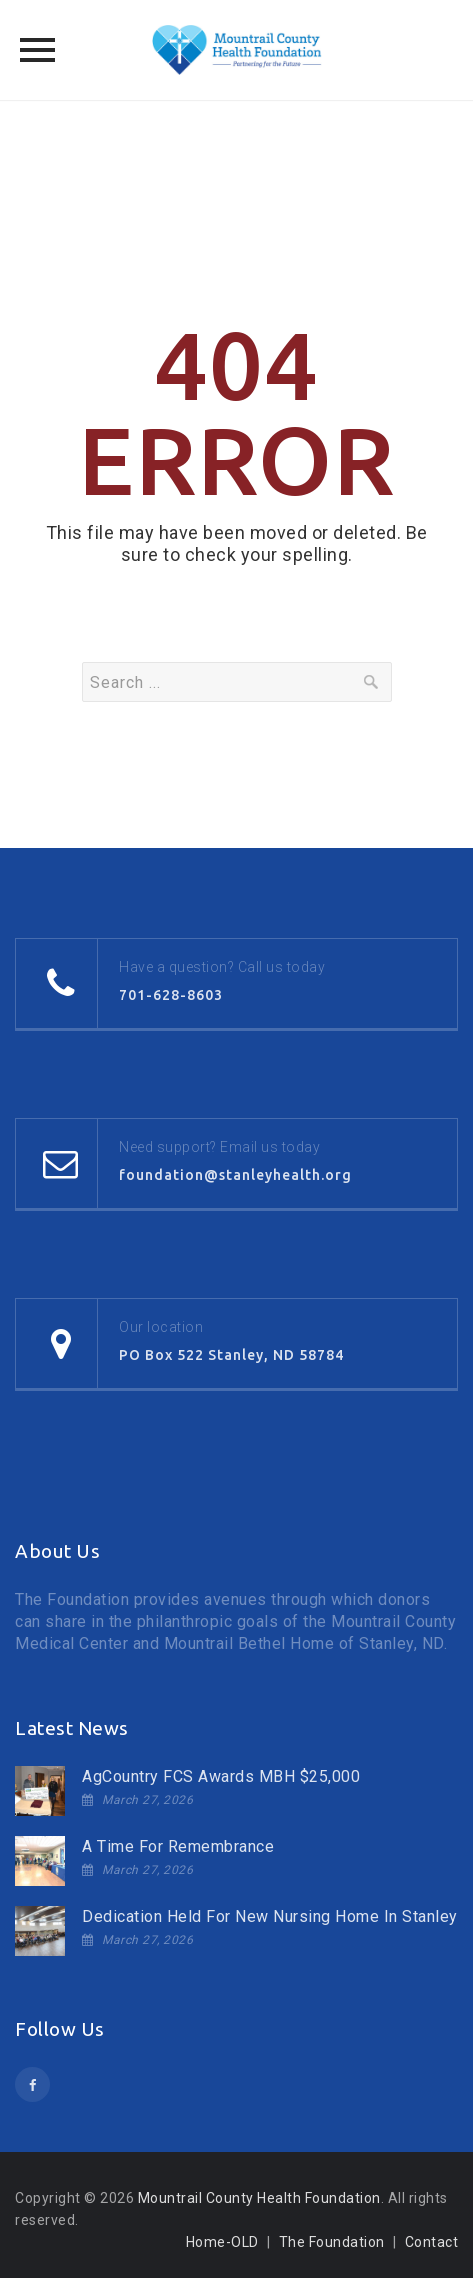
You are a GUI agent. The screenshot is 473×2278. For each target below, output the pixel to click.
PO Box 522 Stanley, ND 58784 (231, 1355)
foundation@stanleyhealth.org (235, 1175)
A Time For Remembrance (178, 1846)
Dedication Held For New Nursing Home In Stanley (270, 1916)
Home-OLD (222, 2242)
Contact (432, 2242)
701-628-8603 (171, 995)
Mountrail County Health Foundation (259, 2198)
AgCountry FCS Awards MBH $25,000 (221, 1776)
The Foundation (332, 2242)
